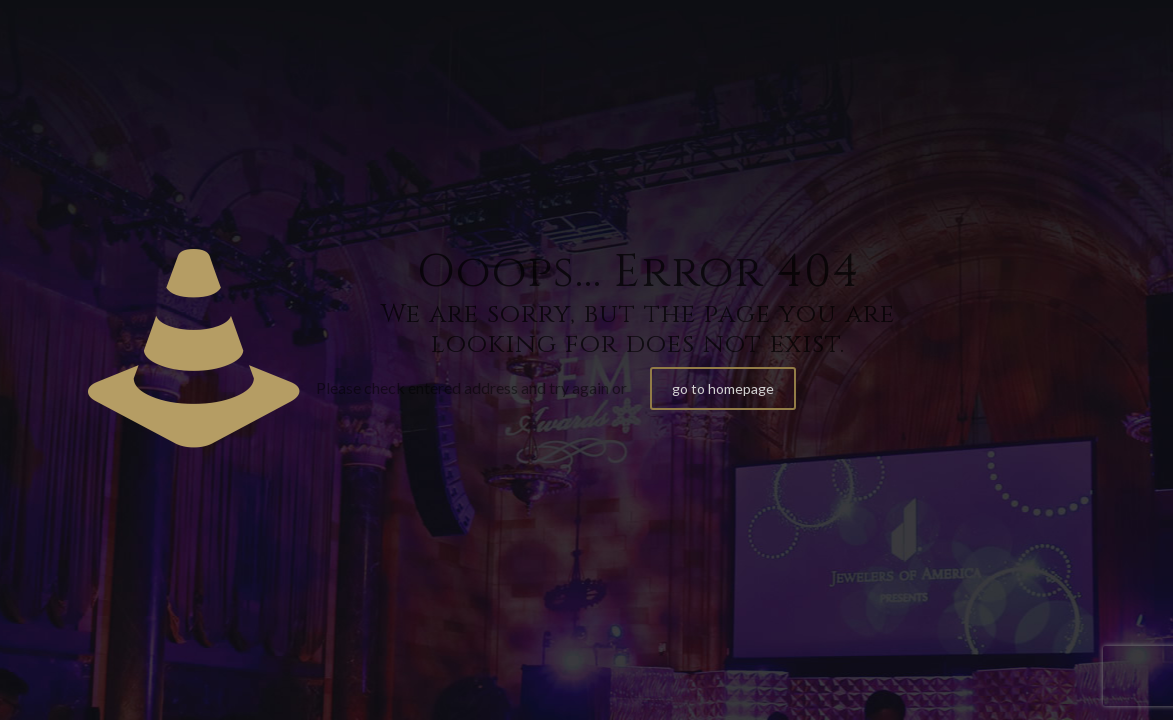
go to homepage (723, 388)
